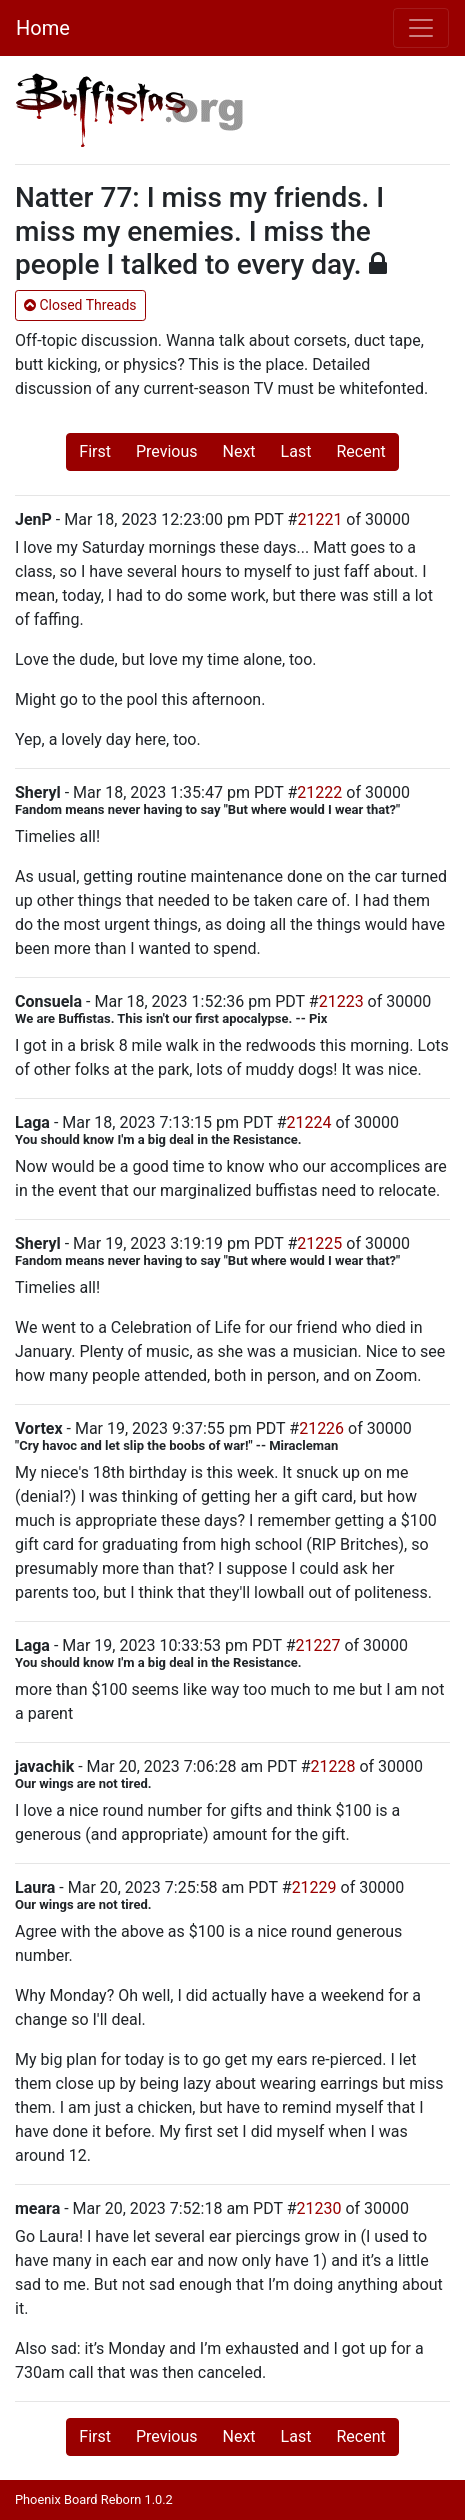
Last (296, 451)
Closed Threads (80, 305)
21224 (308, 1122)
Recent (360, 451)
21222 (319, 792)
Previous (167, 451)
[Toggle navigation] (421, 28)
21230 (319, 2208)
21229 (314, 1887)
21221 (319, 519)
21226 (321, 1428)
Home (43, 28)
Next (239, 451)
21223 (341, 1001)
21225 (319, 1243)
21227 (317, 1645)
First (95, 451)
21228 (333, 1766)
